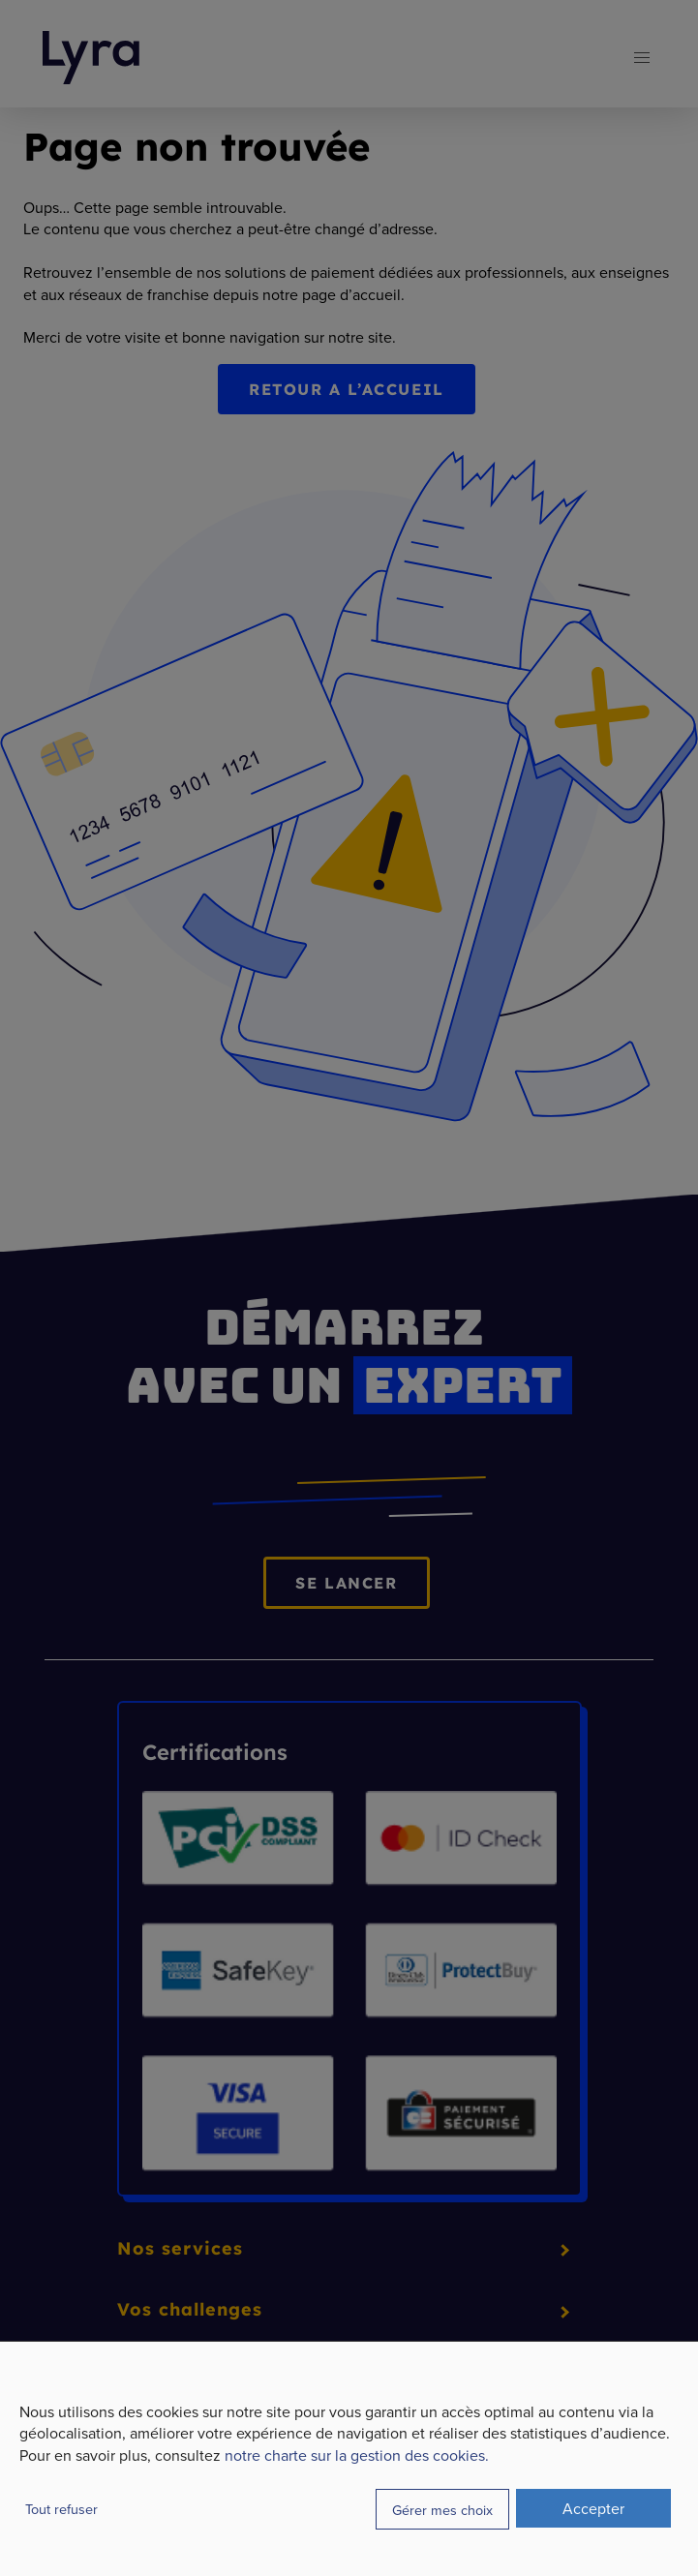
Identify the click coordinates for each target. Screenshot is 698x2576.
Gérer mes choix (442, 2510)
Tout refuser (61, 2509)
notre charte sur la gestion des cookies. (357, 2455)
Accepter (593, 2508)
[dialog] (349, 2458)
